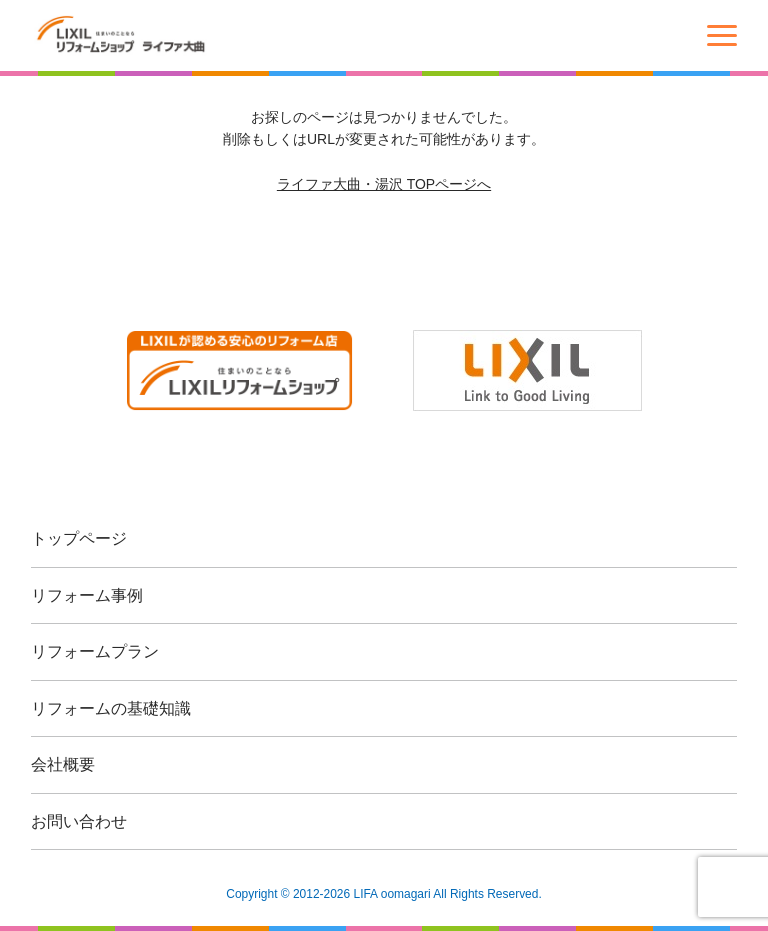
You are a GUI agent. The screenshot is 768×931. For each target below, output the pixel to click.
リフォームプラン (95, 651)
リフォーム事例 (87, 595)
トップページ (79, 538)
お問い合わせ (79, 821)
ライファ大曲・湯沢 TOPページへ (384, 184)
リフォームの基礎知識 (111, 708)
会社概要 (63, 764)
